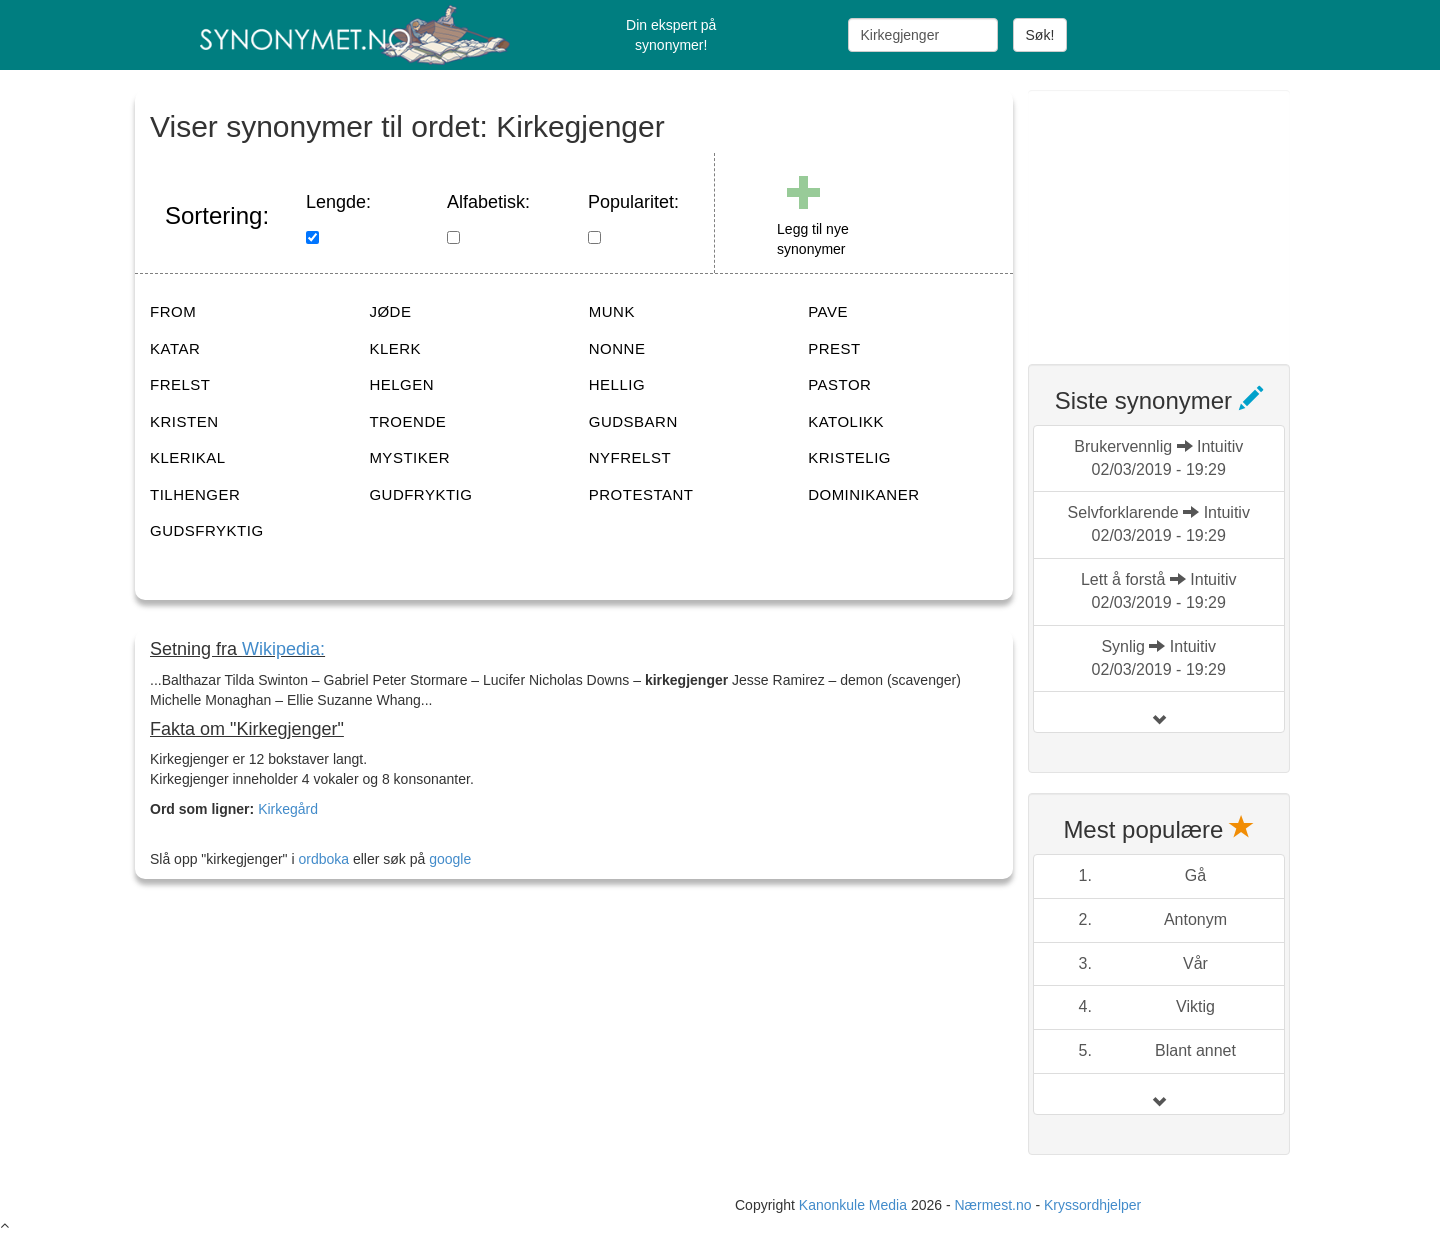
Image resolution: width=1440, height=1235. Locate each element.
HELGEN (401, 384)
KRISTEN (184, 421)
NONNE (617, 348)
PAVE (828, 311)
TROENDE (407, 421)
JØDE (390, 311)
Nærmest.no (992, 1205)
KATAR (175, 348)
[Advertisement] (1178, 215)
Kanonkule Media (855, 1205)
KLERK (395, 348)
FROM (173, 311)
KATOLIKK (846, 421)
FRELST (180, 384)
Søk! (1040, 35)
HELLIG (617, 384)
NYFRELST (630, 457)
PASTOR (839, 384)
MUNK (612, 311)
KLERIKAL (188, 457)
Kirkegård (288, 809)
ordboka (322, 859)
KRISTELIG (849, 457)
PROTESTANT (641, 494)
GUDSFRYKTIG (207, 530)
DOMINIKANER (863, 494)
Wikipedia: (283, 649)
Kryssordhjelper (1092, 1205)
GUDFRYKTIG (420, 494)
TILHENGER (195, 494)
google (450, 859)
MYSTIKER (409, 457)
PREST (834, 348)
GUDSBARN (633, 421)
